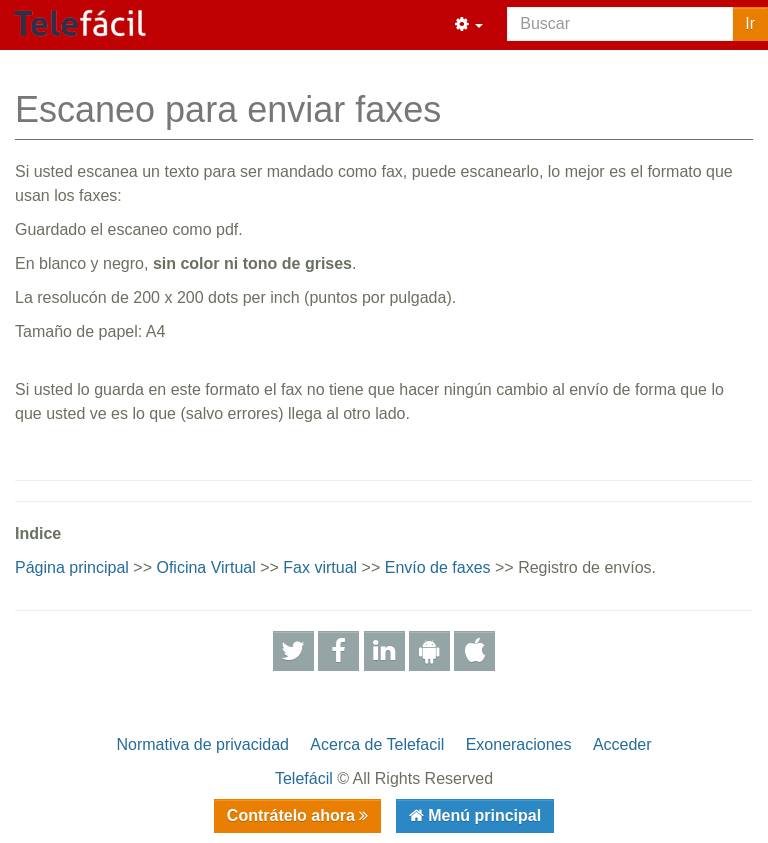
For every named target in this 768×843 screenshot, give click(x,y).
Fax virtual (320, 567)
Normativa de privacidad (202, 744)
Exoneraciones (519, 744)
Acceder (622, 744)
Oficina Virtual (205, 567)
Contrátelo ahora (293, 815)
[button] (469, 25)
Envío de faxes (438, 567)
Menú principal (482, 815)
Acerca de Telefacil (377, 744)
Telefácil (304, 778)
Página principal (72, 567)
